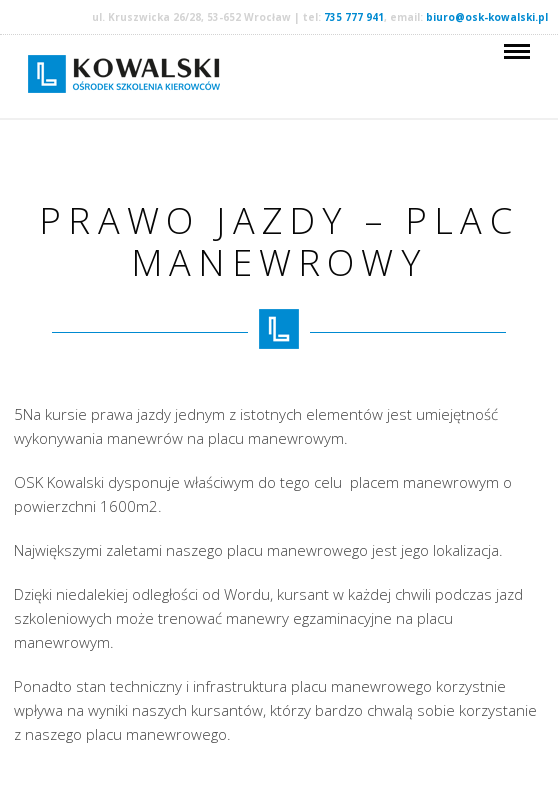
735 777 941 (354, 17)
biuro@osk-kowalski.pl (487, 17)
